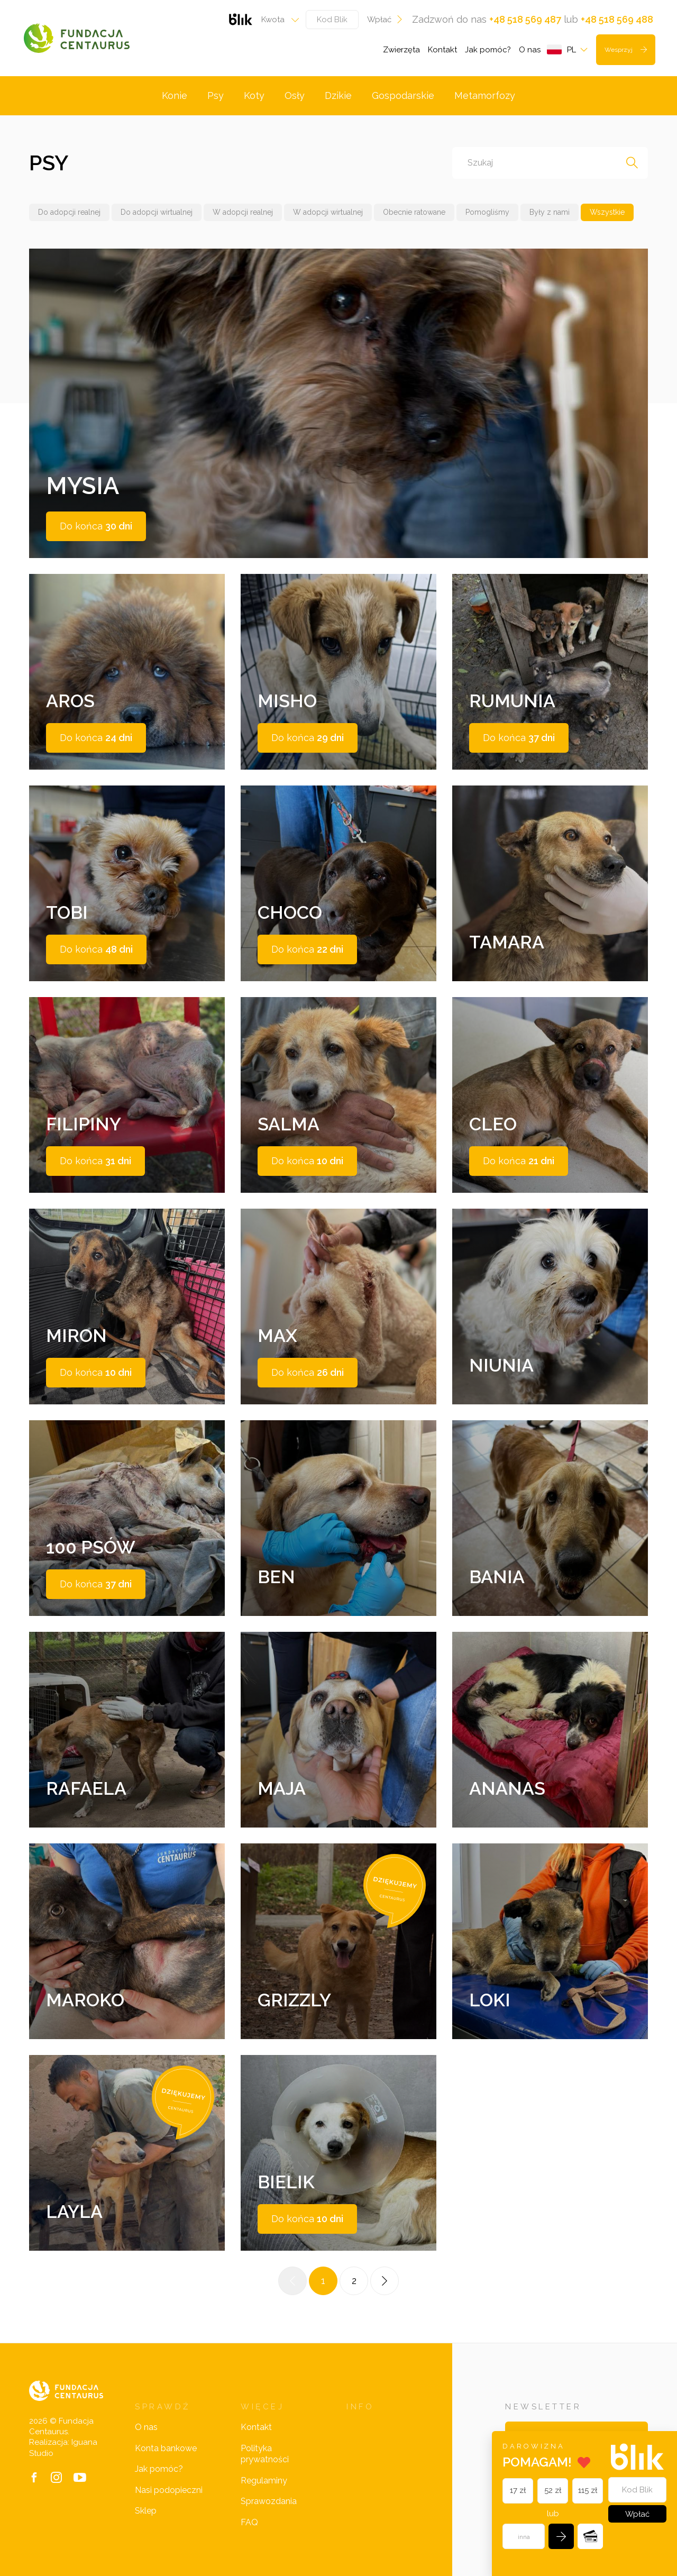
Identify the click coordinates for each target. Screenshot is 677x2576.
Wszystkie (607, 212)
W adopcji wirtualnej (328, 212)
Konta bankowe (166, 2448)
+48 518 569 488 (617, 19)
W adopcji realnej (243, 212)
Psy (215, 95)
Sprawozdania (269, 2501)
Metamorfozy (484, 95)
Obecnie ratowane (414, 212)
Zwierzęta (401, 49)
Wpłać (385, 19)
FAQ (249, 2522)
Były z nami (549, 212)
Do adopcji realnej (69, 212)
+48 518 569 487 (525, 19)
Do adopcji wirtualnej (157, 212)
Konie (174, 95)
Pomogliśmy (487, 212)
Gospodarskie (403, 95)
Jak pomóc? (488, 49)
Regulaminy (264, 2480)
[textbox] (276, 20)
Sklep (146, 2511)
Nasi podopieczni (169, 2490)
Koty (254, 95)
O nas (530, 49)
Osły (295, 95)
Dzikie (338, 95)
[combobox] (276, 20)
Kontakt (442, 49)
